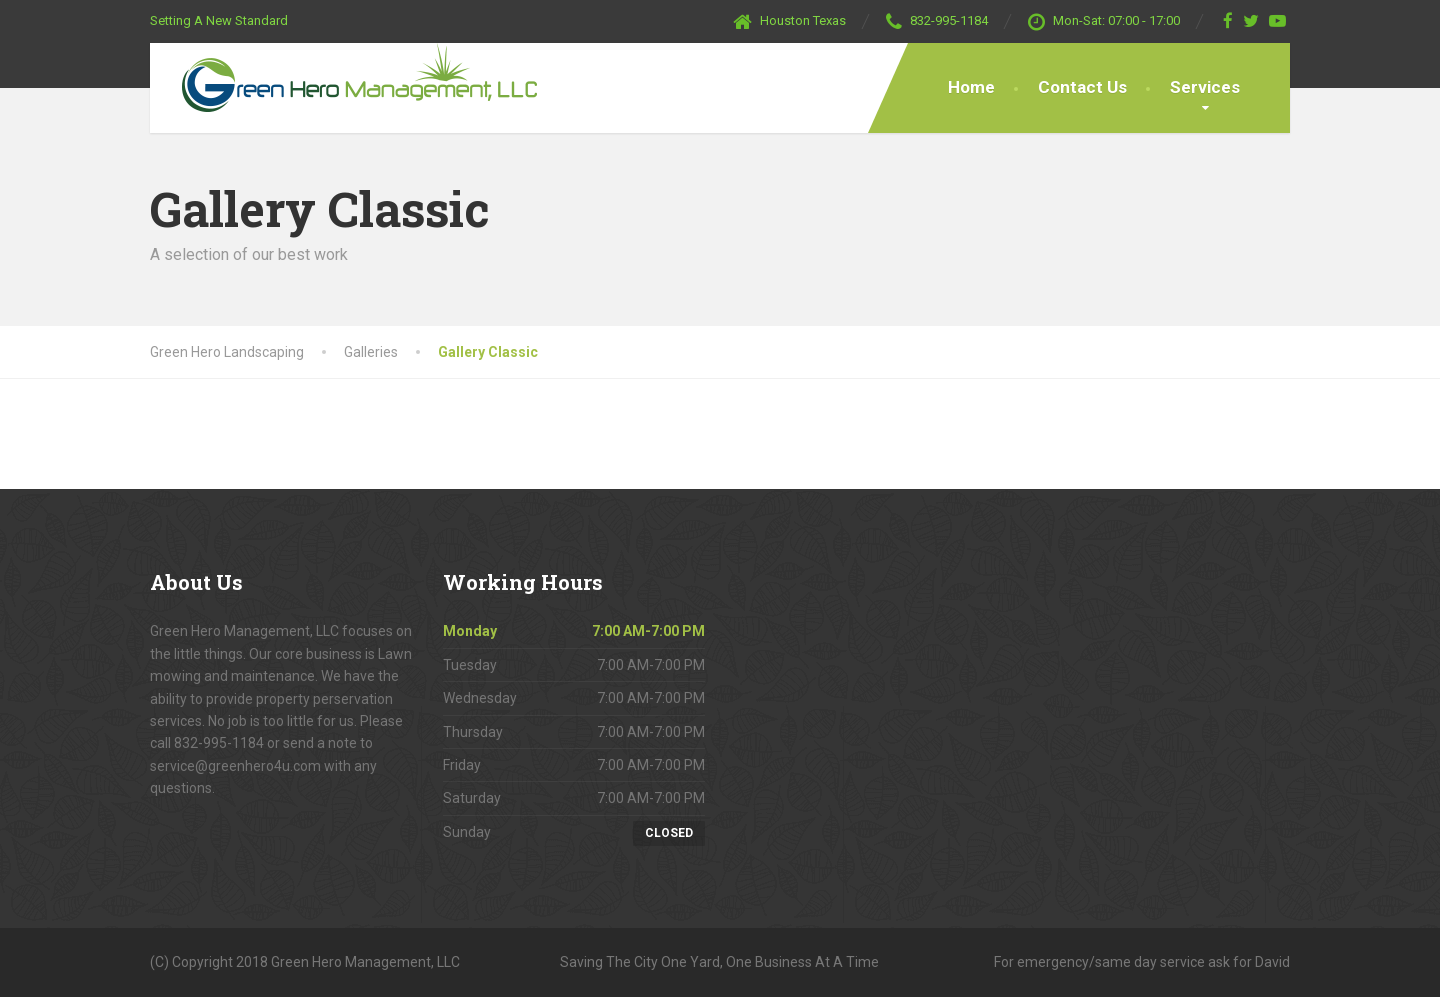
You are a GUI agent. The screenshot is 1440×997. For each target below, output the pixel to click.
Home (971, 87)
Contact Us (1082, 87)
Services (1205, 87)
